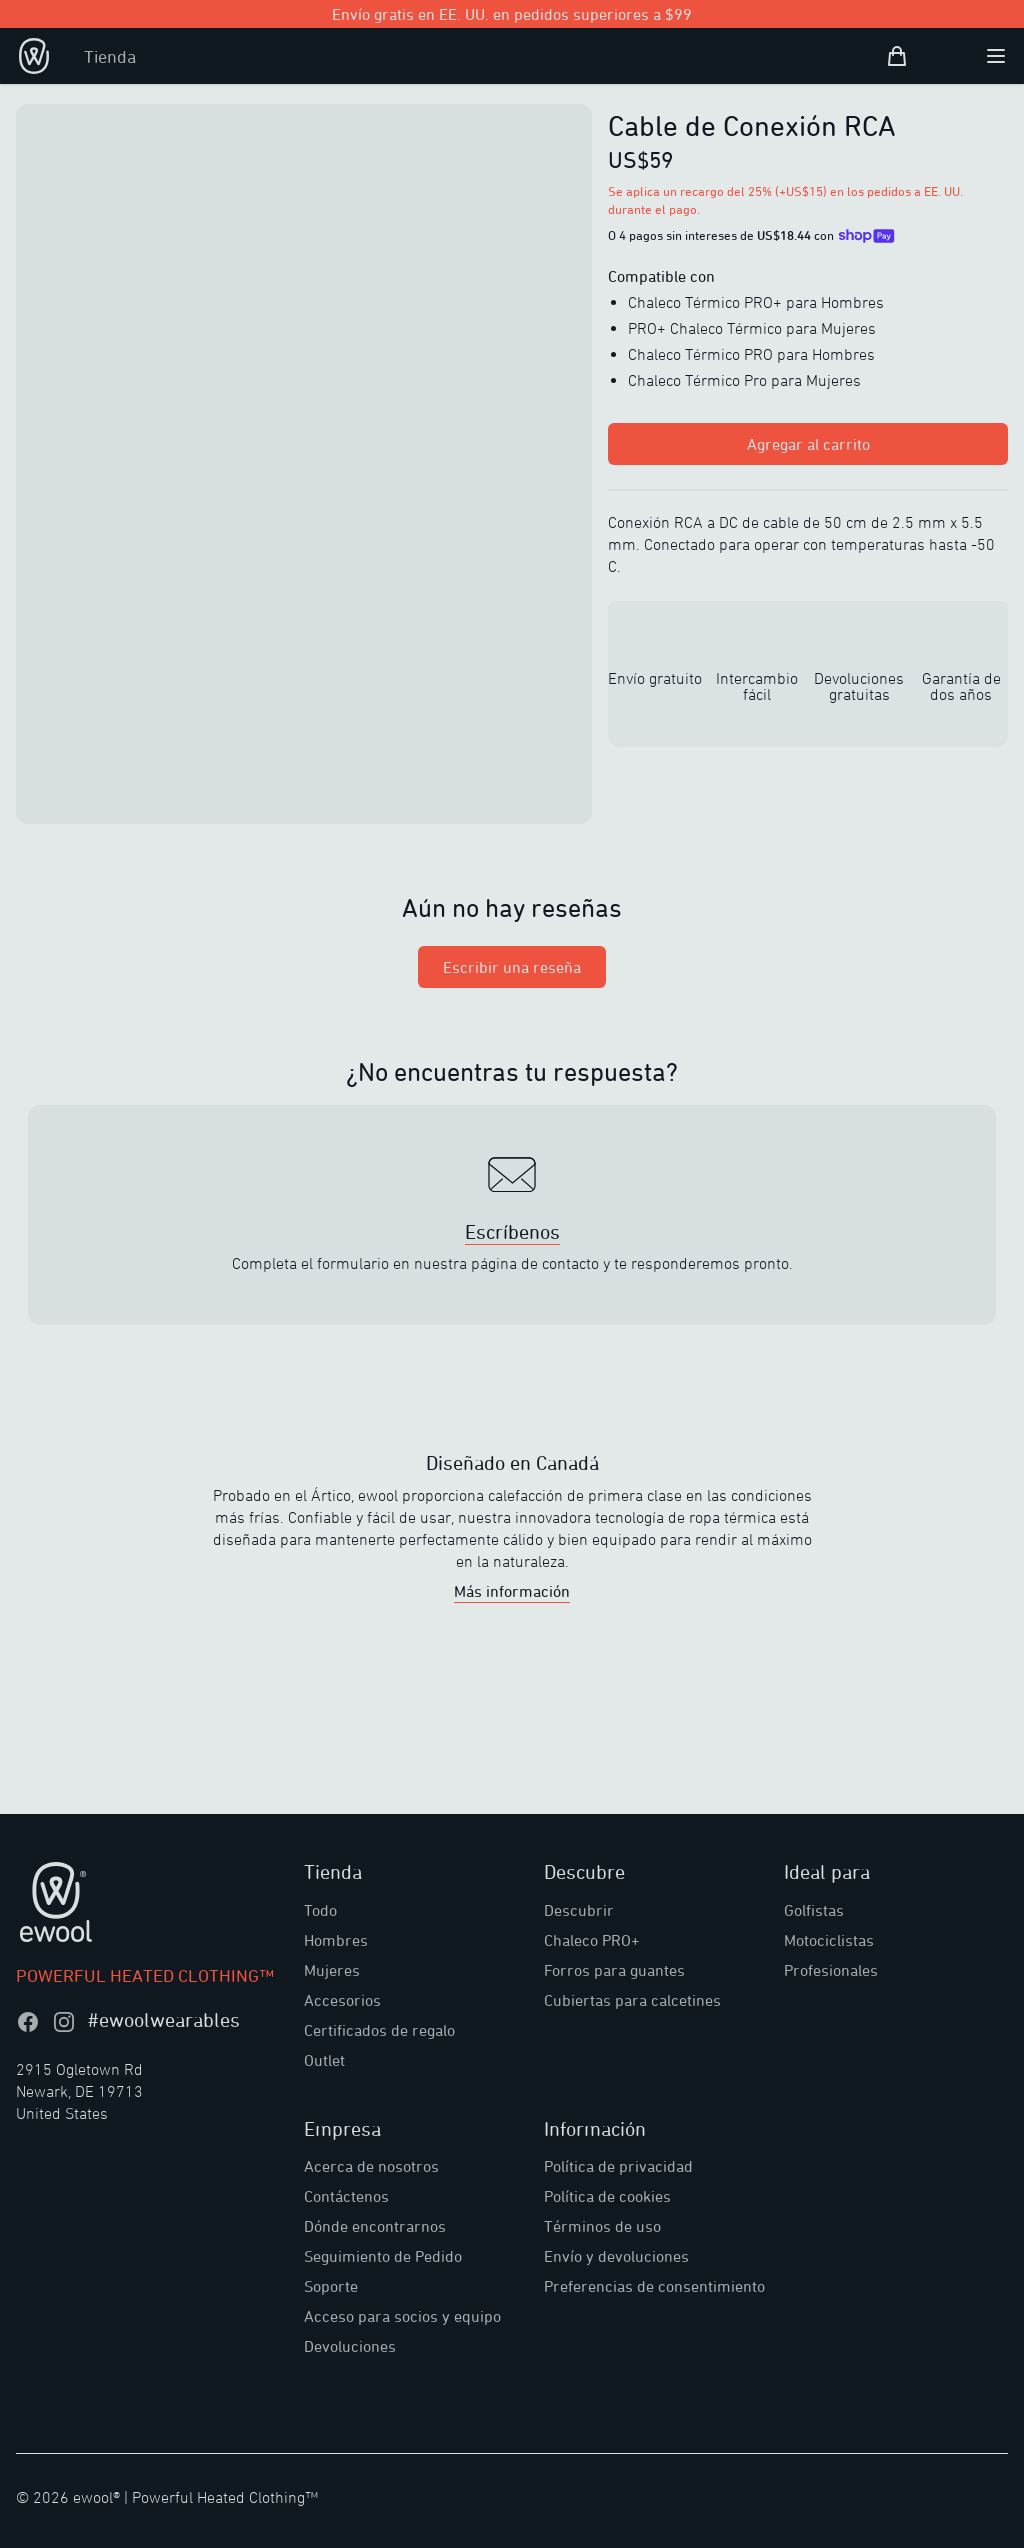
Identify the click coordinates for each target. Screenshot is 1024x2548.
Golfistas (814, 1910)
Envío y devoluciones (616, 2256)
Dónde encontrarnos (375, 2226)
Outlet (324, 2060)
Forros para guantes (614, 1970)
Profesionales (831, 1970)
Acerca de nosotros (371, 2166)
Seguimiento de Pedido (383, 2256)
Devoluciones (350, 2346)
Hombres (336, 1940)
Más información (512, 1591)
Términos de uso (602, 2226)
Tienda (110, 56)
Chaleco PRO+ (592, 1940)
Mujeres (332, 1970)
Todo (320, 1910)
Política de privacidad (618, 2166)
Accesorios (342, 2000)
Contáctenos (346, 2196)
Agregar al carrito (808, 444)
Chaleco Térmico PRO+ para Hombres (756, 302)
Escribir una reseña (512, 967)
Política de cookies (607, 2196)
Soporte (331, 2286)
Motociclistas (829, 1940)
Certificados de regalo (379, 2030)
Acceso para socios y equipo (402, 2316)
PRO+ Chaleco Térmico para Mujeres (752, 328)
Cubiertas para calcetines (632, 2000)
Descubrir (579, 1910)
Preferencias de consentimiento (654, 2286)
